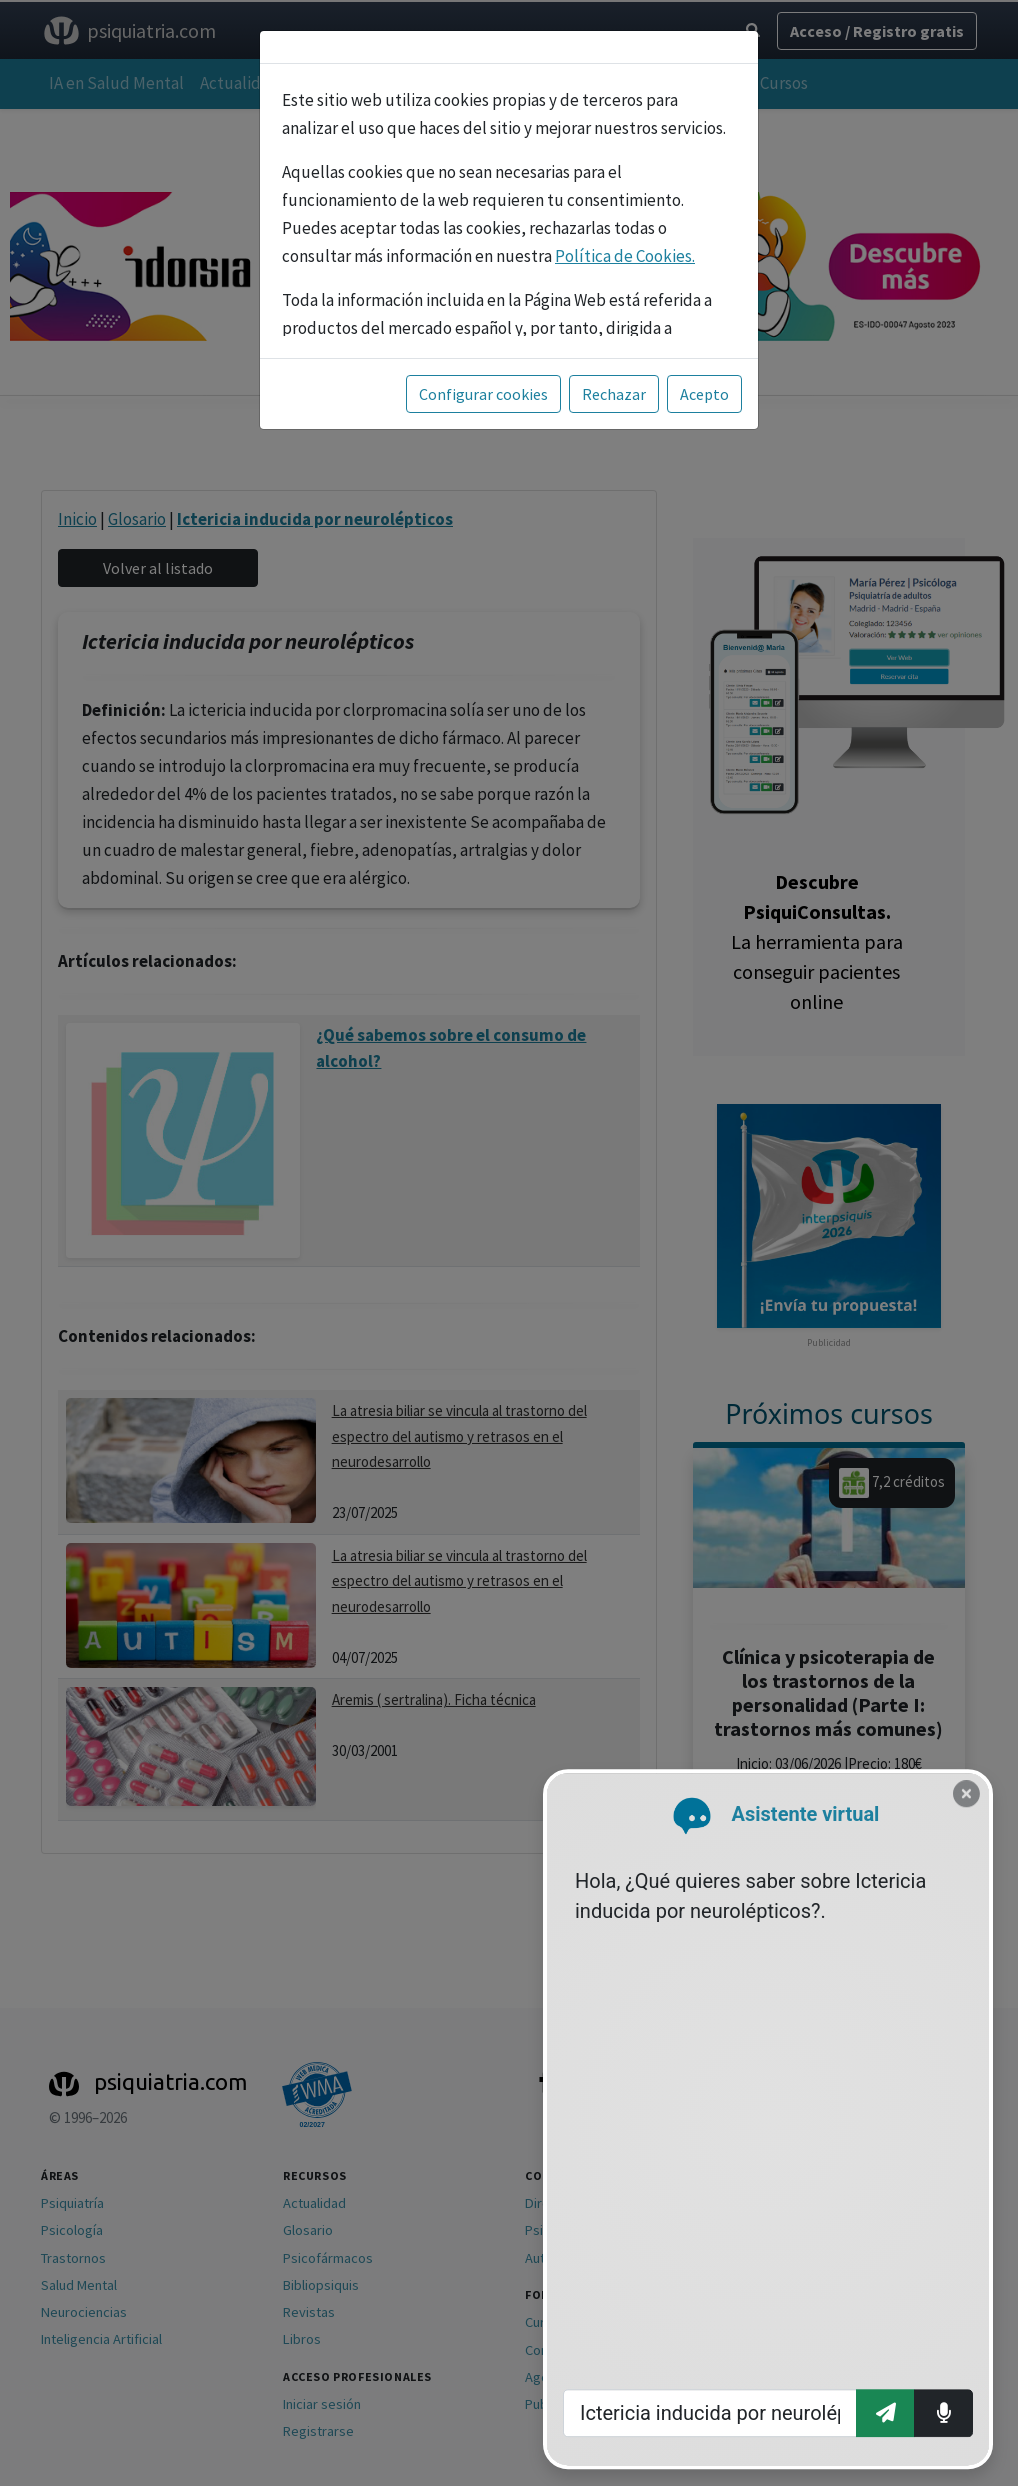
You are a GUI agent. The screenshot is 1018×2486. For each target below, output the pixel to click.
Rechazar (614, 394)
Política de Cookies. (625, 256)
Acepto (704, 394)
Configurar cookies (483, 394)
